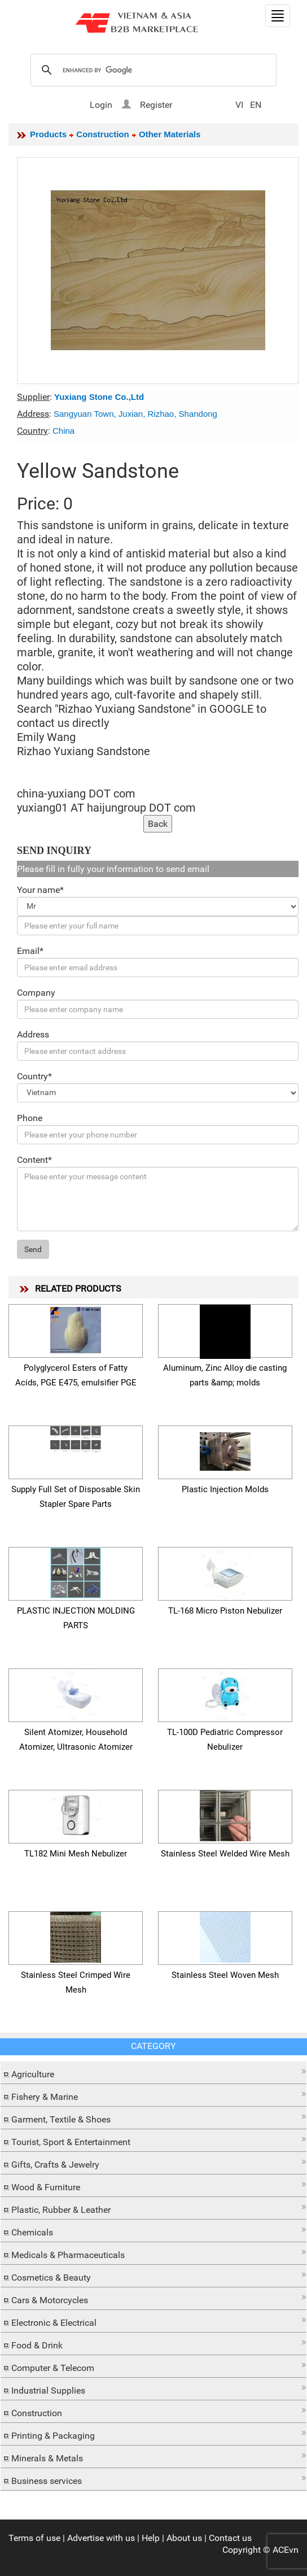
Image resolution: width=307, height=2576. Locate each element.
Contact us (230, 2538)
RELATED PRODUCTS (78, 1288)
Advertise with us (101, 2538)
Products (48, 134)
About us (184, 2538)
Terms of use (34, 2538)
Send (33, 1249)
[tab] (153, 2072)
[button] (153, 2071)
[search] (152, 70)
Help (151, 2538)
